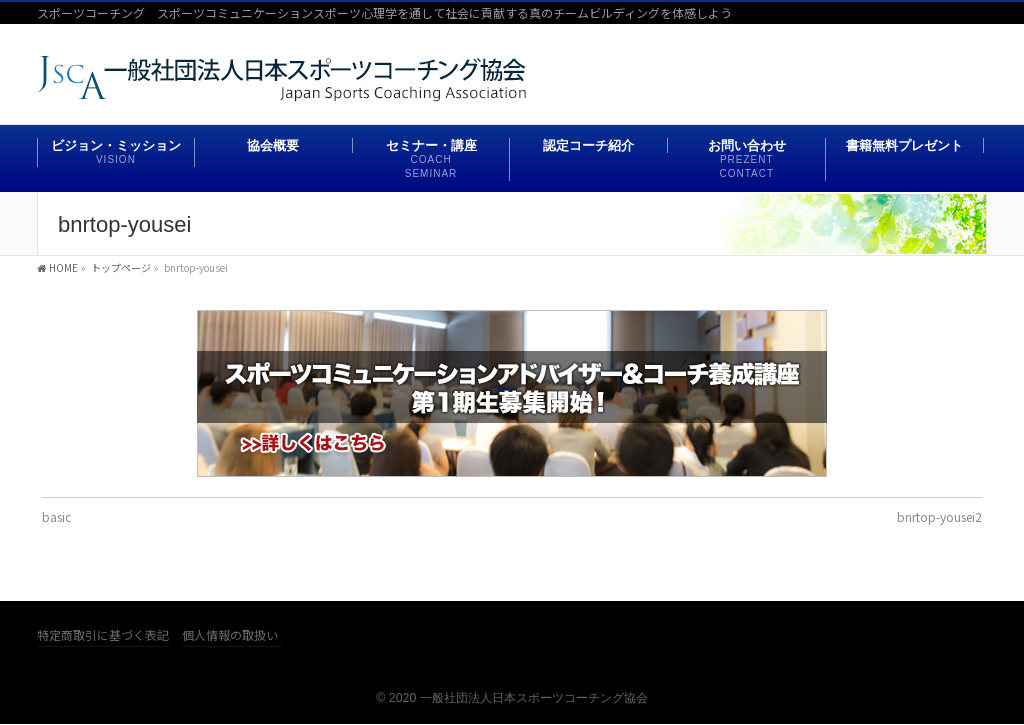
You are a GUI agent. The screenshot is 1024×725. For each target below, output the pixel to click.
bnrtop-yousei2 (939, 516)
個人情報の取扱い (230, 635)
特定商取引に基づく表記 (103, 635)
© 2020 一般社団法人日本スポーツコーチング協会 (511, 698)
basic (56, 516)
